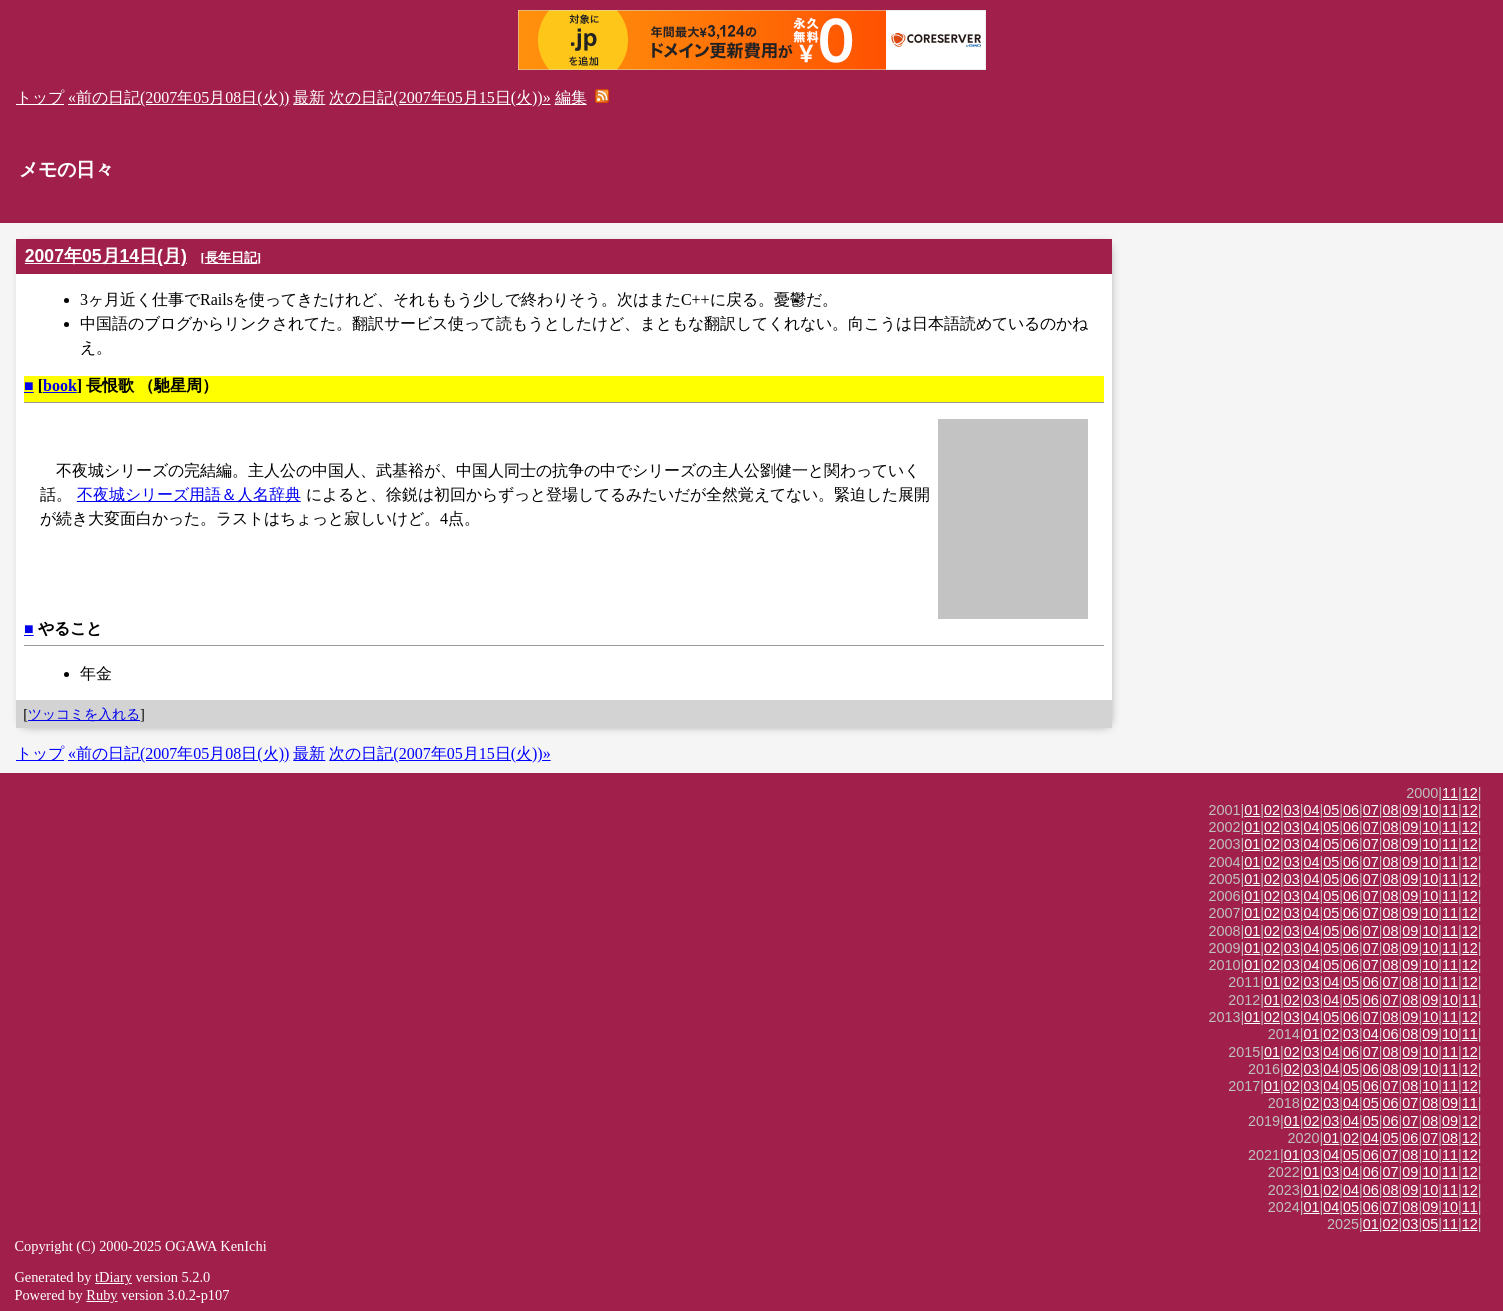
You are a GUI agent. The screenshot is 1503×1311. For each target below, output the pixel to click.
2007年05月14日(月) (106, 256)
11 (1450, 793)
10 (1430, 810)
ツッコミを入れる (84, 714)
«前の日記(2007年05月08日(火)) (178, 97)
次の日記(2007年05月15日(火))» (439, 97)
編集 (571, 97)
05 (1331, 810)
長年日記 (231, 257)
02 (1272, 810)
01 (1252, 810)
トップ (40, 97)
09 (1410, 810)
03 (1292, 810)
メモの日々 (66, 169)
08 (1391, 810)
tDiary (113, 1277)
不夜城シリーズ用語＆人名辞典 (189, 494)
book (60, 385)
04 (1312, 810)
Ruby (101, 1295)
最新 (309, 97)
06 (1351, 810)
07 (1371, 810)
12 (1470, 793)
